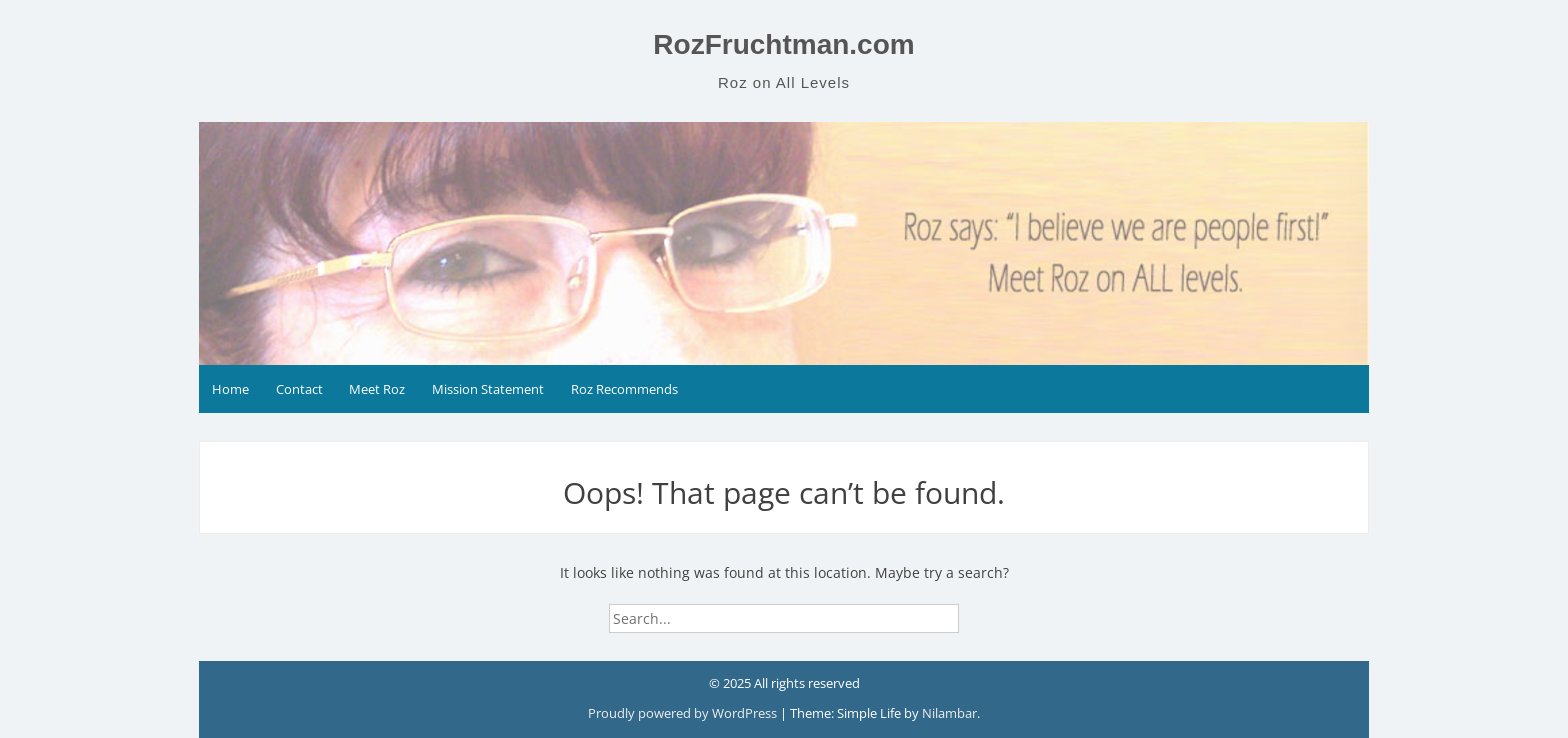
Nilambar (949, 713)
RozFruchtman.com (783, 44)
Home (230, 389)
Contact (299, 389)
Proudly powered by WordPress (684, 713)
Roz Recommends (624, 389)
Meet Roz (377, 389)
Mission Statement (488, 389)
